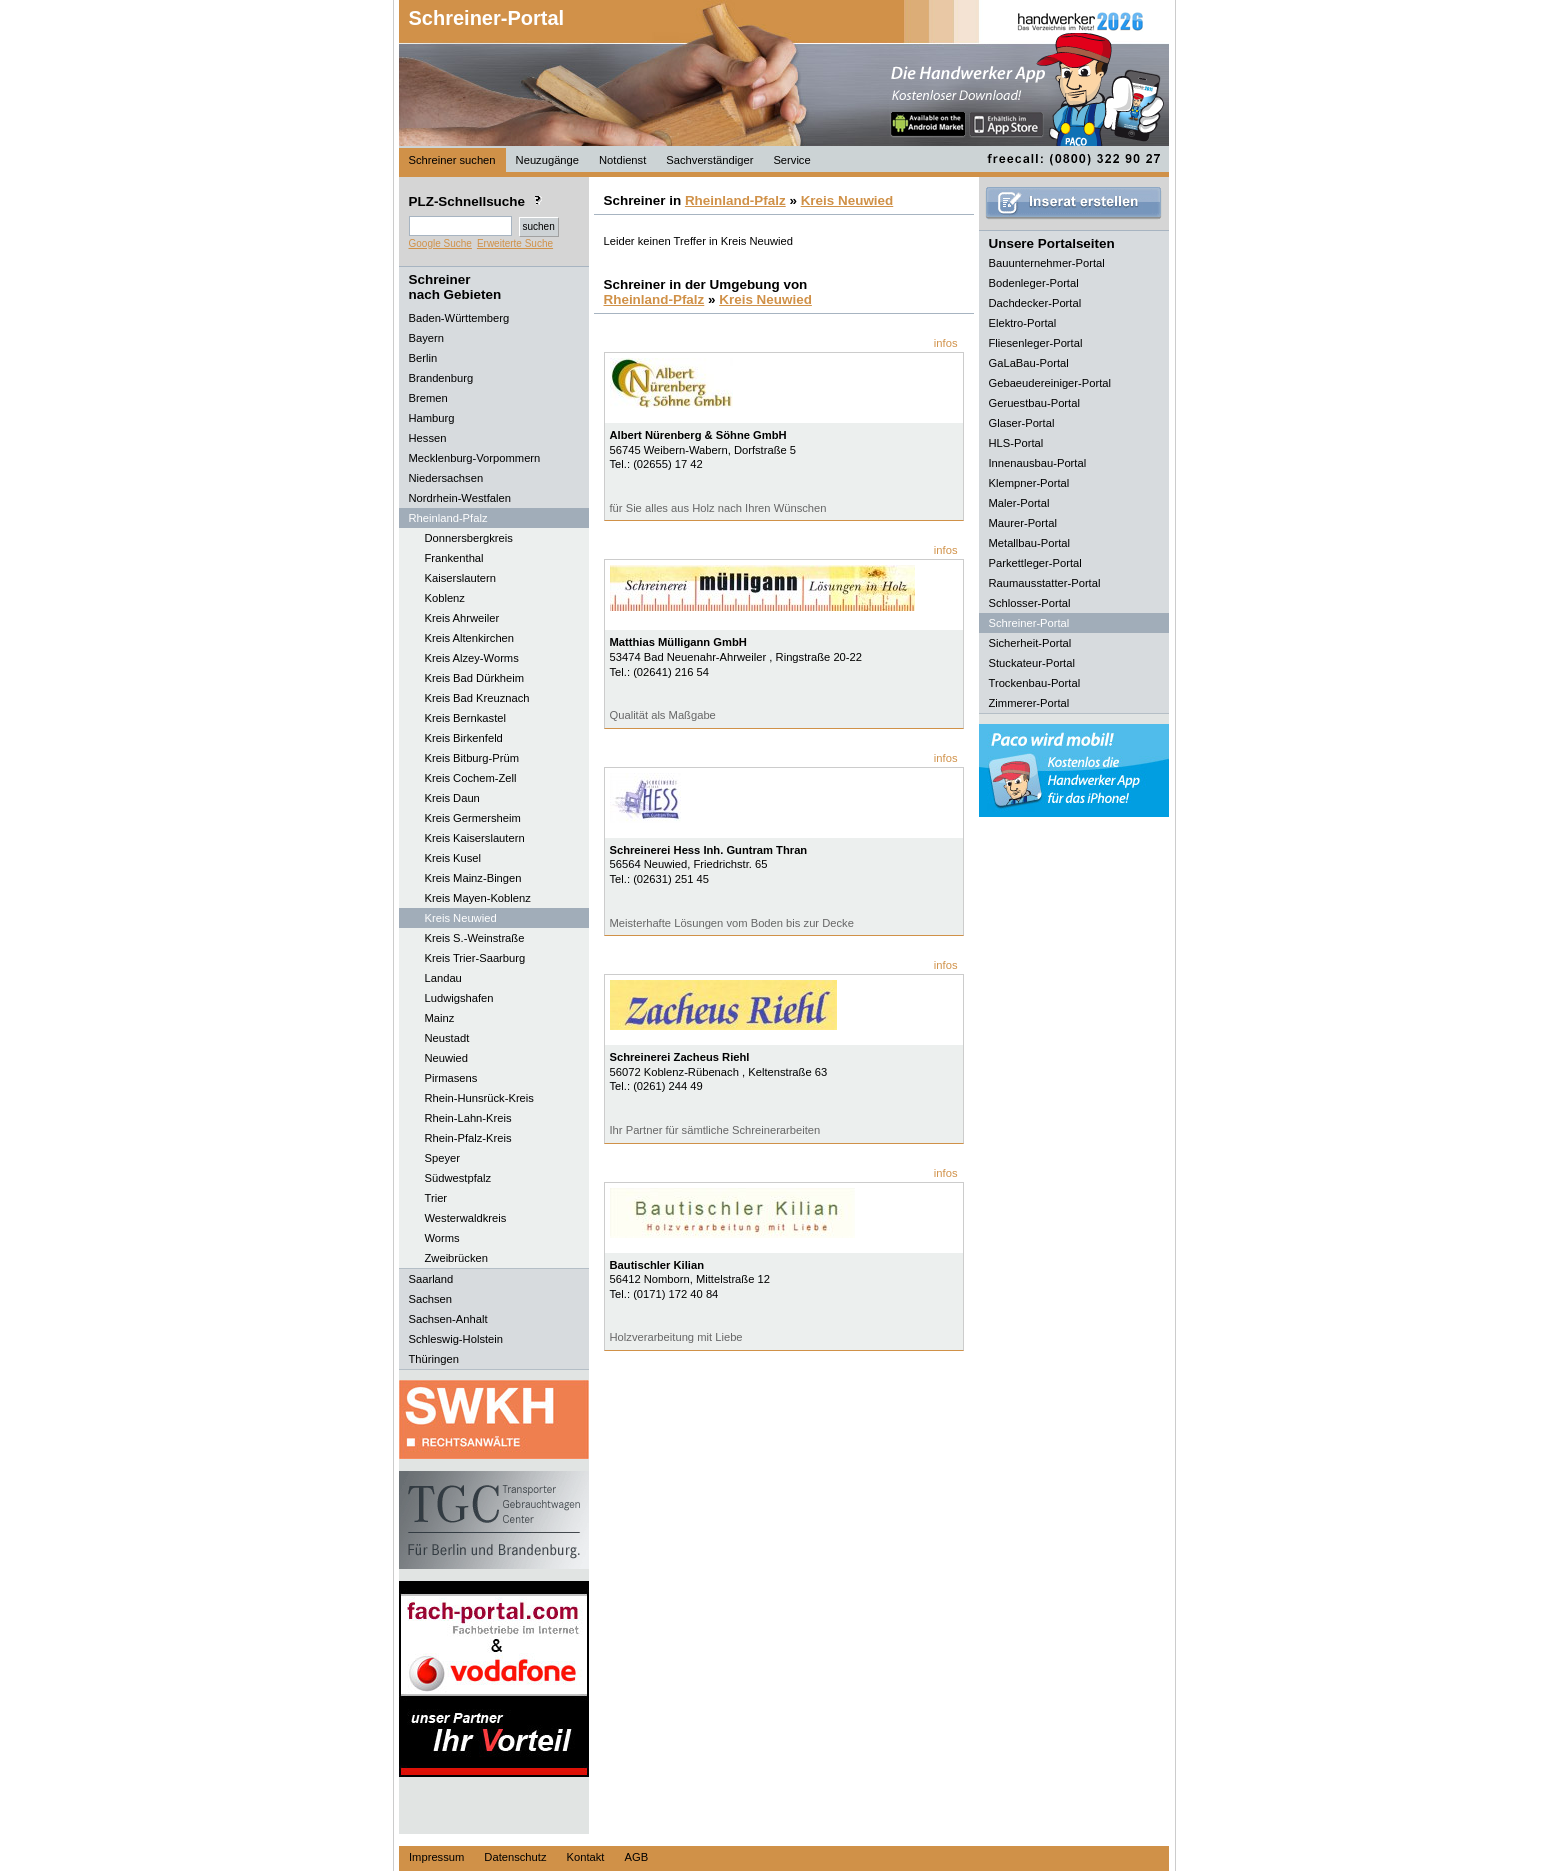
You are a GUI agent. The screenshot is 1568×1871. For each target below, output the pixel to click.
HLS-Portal (1016, 443)
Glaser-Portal (1022, 423)
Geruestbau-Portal (1034, 403)
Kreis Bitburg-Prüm (472, 758)
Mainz (440, 1018)
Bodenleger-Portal (1034, 283)
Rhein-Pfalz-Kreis (468, 1138)
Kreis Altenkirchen (470, 638)
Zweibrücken (456, 1258)
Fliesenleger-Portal (1036, 343)
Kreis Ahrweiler (462, 618)
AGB (636, 1857)
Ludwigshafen (459, 998)
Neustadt (447, 1038)
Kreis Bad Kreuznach (477, 698)
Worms (442, 1238)
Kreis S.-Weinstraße (475, 938)
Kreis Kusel (453, 858)
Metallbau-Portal (1029, 543)
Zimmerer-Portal (1029, 703)
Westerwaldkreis (466, 1218)
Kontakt (586, 1857)
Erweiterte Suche (515, 243)
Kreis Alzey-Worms (472, 658)
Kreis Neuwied (461, 918)
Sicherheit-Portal (1030, 643)
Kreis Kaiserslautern (475, 838)
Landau (443, 978)
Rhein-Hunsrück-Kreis (479, 1098)
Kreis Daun (452, 798)
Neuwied (447, 1058)
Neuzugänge (547, 160)
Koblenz (445, 598)
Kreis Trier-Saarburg (475, 958)
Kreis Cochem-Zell (471, 778)
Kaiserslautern (461, 578)
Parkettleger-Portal (1035, 563)
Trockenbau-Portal (1035, 683)
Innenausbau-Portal (1038, 463)
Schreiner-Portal (487, 18)
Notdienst (622, 160)
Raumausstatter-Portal (1045, 583)
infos (946, 343)
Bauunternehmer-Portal (1047, 263)
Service (791, 160)
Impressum (436, 1857)
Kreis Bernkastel (465, 718)
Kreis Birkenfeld (464, 738)
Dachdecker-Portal (1035, 303)
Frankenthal (454, 558)
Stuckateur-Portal (1032, 663)
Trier (436, 1198)
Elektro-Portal (1023, 323)
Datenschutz (515, 1857)
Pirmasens (451, 1078)
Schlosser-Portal (1030, 603)
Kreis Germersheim (473, 818)
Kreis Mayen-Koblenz (478, 898)
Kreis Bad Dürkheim (474, 678)
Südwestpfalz (458, 1178)
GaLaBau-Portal (1029, 363)
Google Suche (440, 243)
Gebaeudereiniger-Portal (1050, 383)
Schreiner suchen (452, 160)
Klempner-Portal (1029, 483)
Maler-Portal (1019, 503)
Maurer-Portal (1023, 523)
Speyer (442, 1158)
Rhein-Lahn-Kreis (468, 1118)
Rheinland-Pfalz (735, 200)
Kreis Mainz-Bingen (473, 878)
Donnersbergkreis (469, 538)
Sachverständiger (709, 160)
